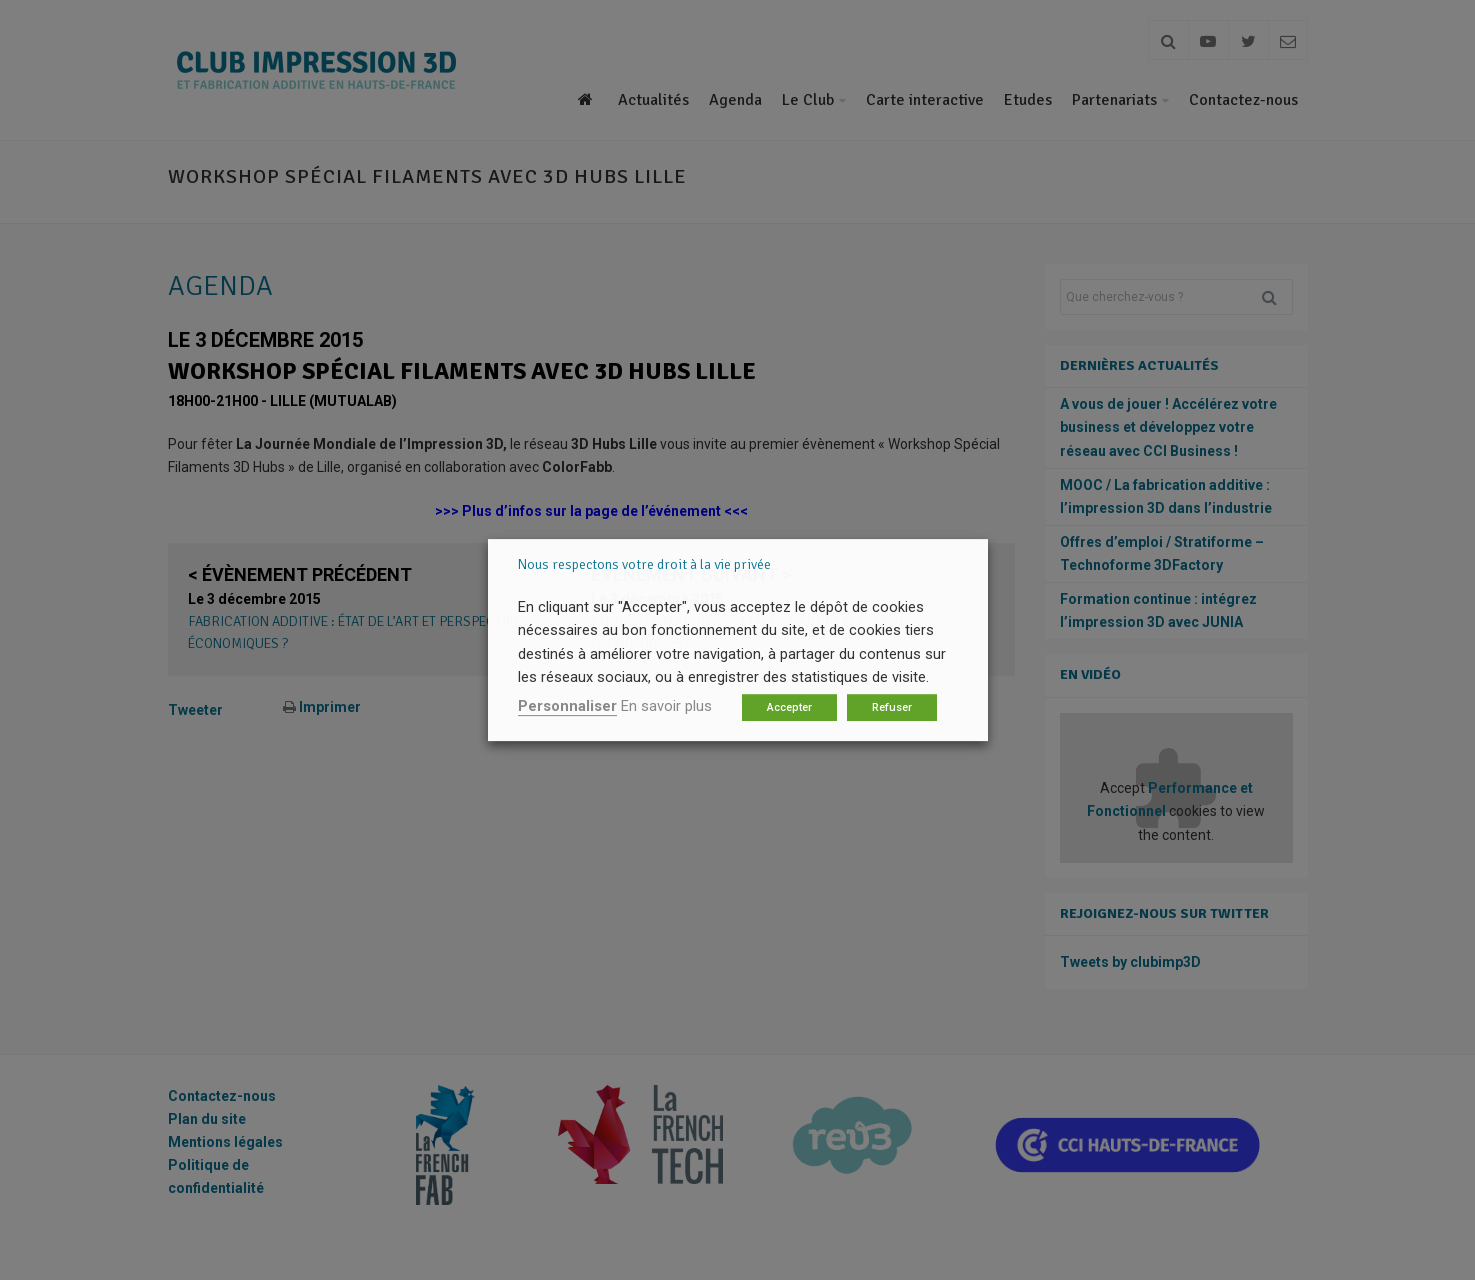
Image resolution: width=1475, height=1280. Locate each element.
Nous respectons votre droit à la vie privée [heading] (644, 564)
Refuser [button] (892, 707)
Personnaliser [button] (567, 706)
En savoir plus (666, 706)
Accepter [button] (789, 707)
